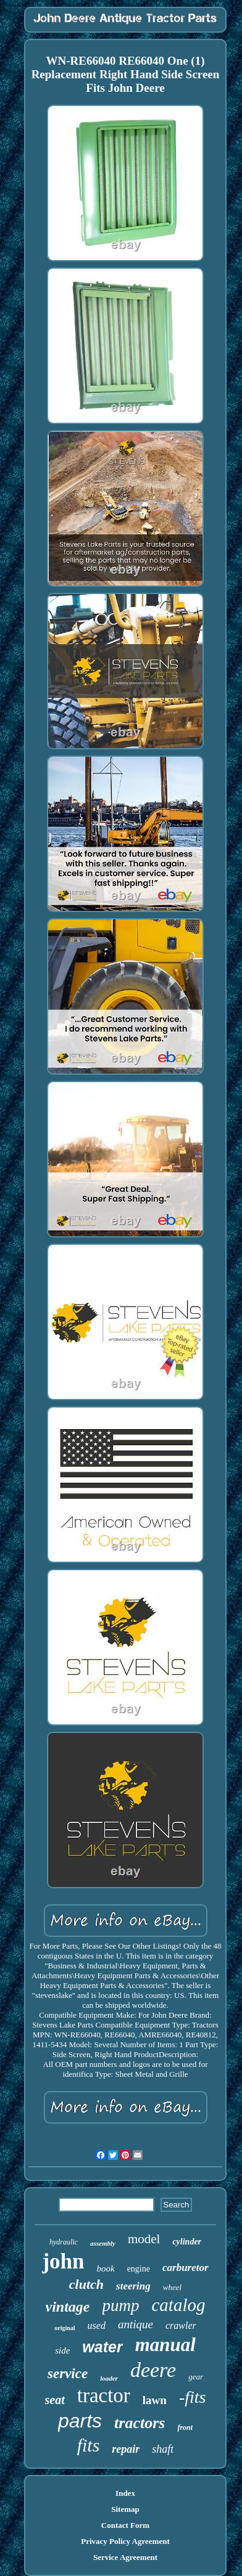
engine (138, 2268)
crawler (180, 2325)
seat (55, 2400)
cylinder (186, 2241)
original (64, 2328)
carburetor (185, 2267)
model (144, 2239)
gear (195, 2376)
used (97, 2325)
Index (125, 2493)
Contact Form (125, 2525)
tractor (103, 2395)
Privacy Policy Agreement (125, 2541)
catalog (179, 2305)
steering (133, 2286)
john (63, 2261)
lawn (155, 2400)
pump (121, 2305)
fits (88, 2445)
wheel (172, 2287)
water (102, 2346)
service (68, 2373)
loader (109, 2378)
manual (165, 2344)
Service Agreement (125, 2557)
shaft (162, 2449)
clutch (86, 2284)
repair (126, 2449)
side (62, 2350)
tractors (139, 2423)
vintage (68, 2307)
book (105, 2268)
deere (153, 2369)
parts (80, 2421)
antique (135, 2324)
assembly (102, 2243)
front (185, 2427)
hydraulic (63, 2242)
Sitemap (125, 2509)
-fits (192, 2397)
